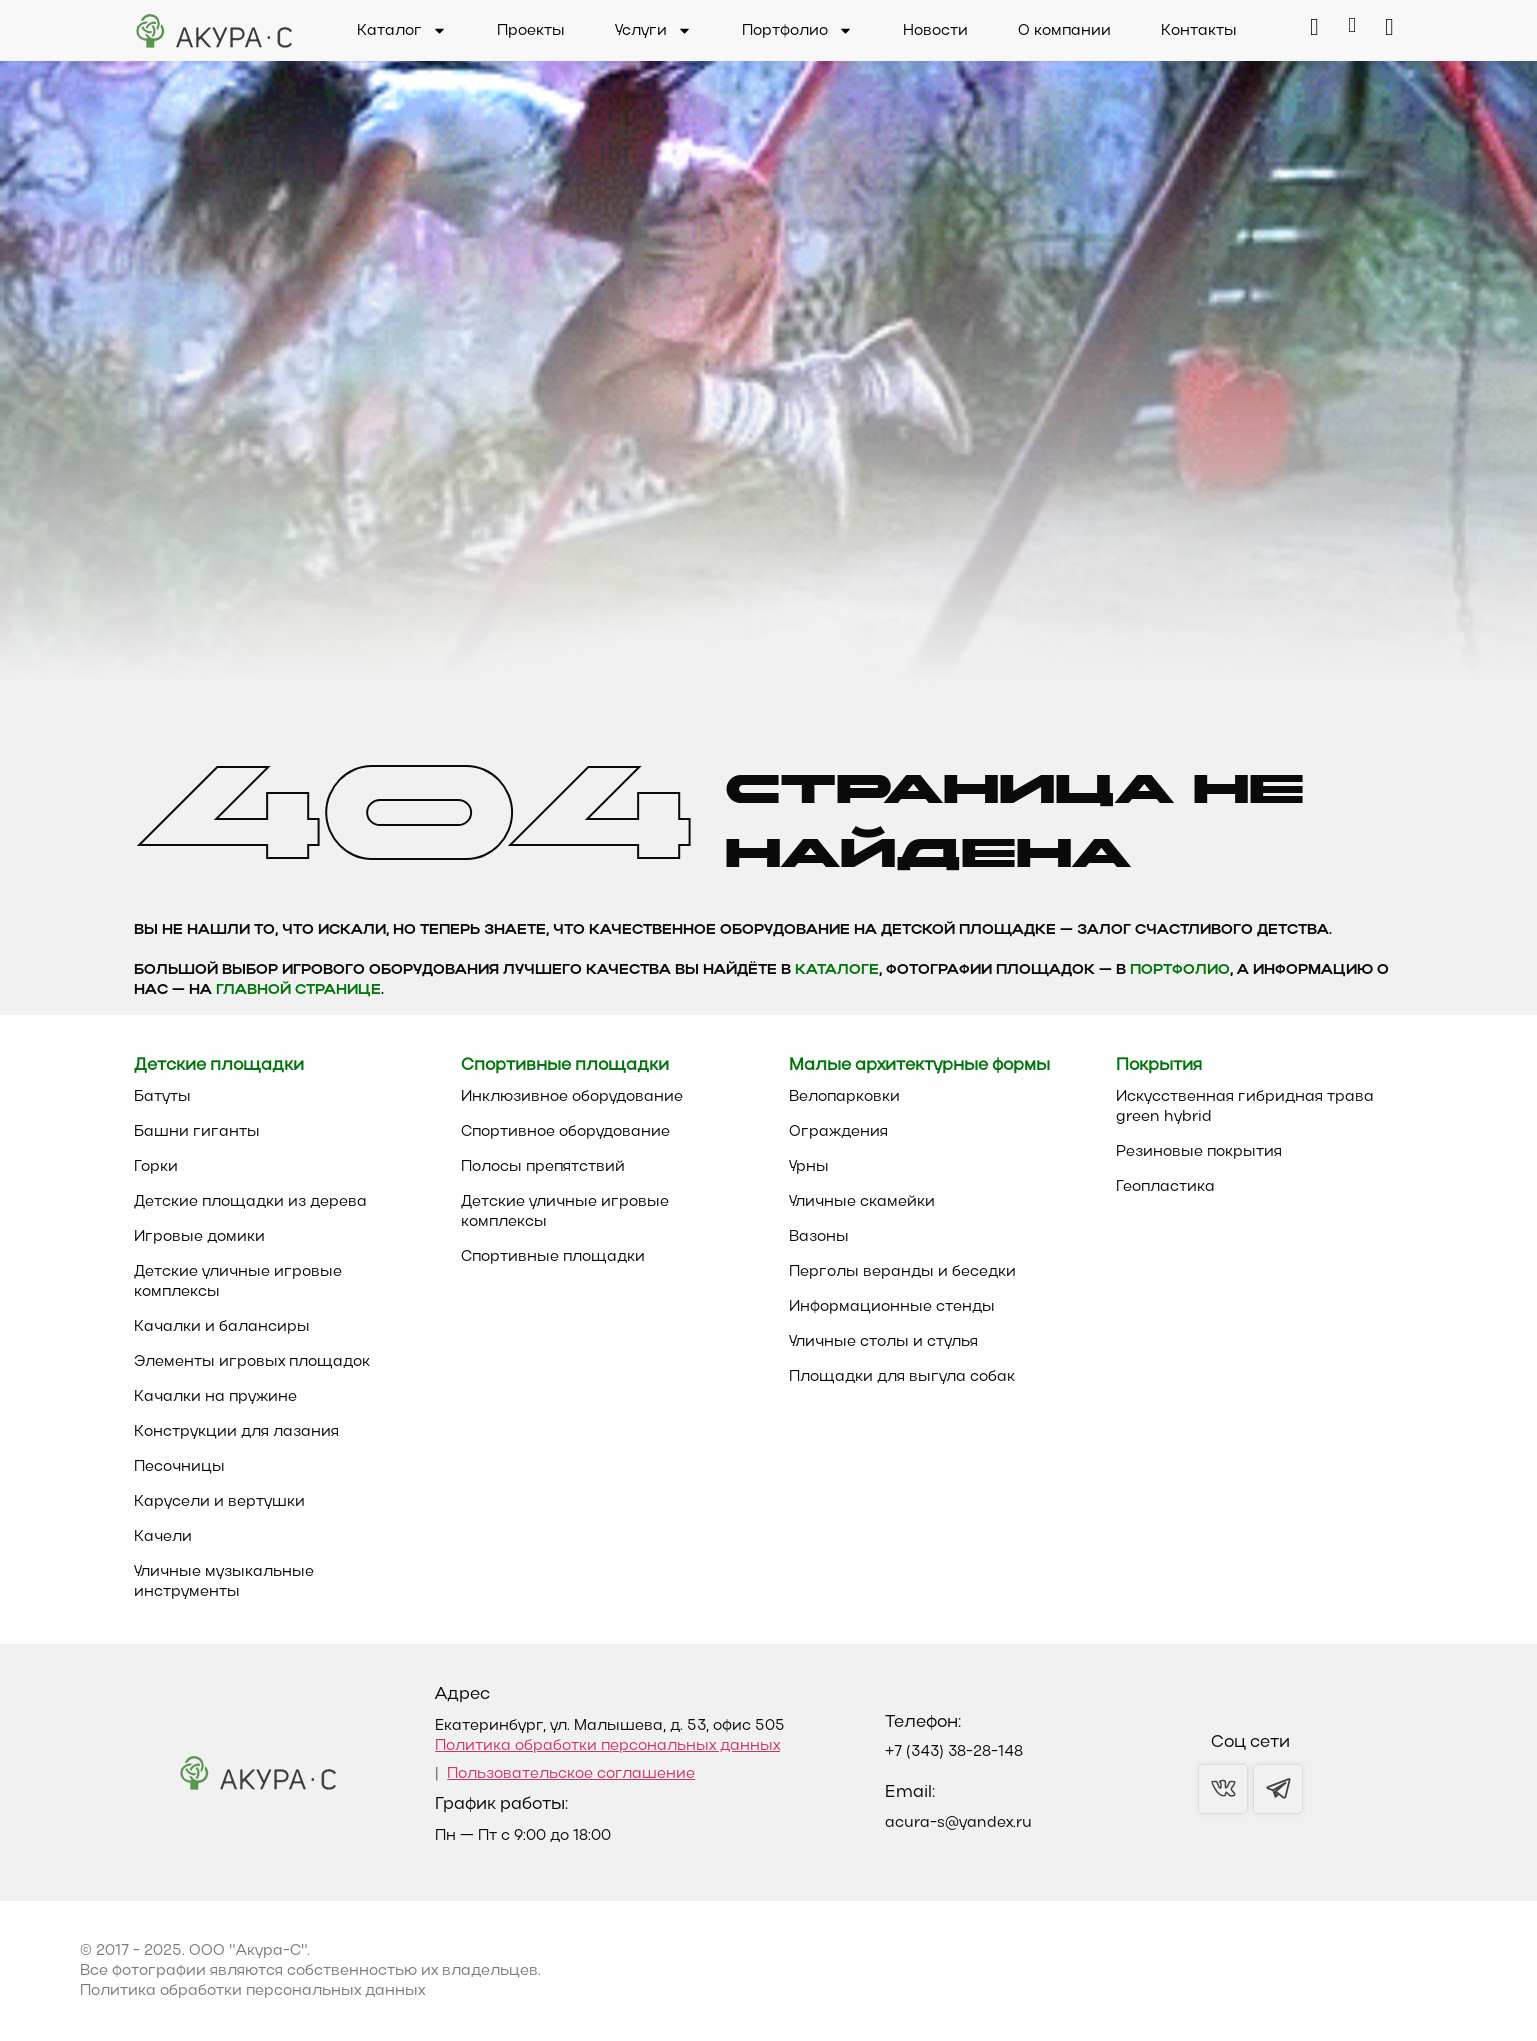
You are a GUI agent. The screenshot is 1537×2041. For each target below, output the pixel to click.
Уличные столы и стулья (883, 1342)
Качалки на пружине (215, 1397)
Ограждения (838, 1132)
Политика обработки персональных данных (607, 1746)
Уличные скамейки (862, 1202)
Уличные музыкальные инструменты (224, 1582)
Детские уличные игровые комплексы (238, 1282)
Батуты (162, 1097)
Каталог (402, 31)
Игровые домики (199, 1237)
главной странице (298, 990)
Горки (156, 1167)
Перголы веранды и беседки (902, 1272)
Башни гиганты (197, 1132)
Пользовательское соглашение (571, 1774)
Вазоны (819, 1237)
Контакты (1199, 31)
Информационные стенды (892, 1307)
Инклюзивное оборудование (572, 1097)
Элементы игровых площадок (252, 1362)
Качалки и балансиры (222, 1327)
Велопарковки (844, 1097)
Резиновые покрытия (1199, 1152)
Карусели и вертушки (219, 1502)
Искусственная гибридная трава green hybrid (1245, 1107)
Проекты (531, 31)
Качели (163, 1537)
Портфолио (797, 31)
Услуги (653, 31)
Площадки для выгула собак (902, 1377)
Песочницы (179, 1467)
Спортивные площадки (553, 1257)
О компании (1064, 31)
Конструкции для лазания (236, 1432)
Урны (809, 1167)
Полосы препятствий (543, 1167)
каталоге (837, 970)
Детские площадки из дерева (250, 1202)
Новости (935, 31)
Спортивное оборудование (565, 1132)
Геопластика (1165, 1187)
